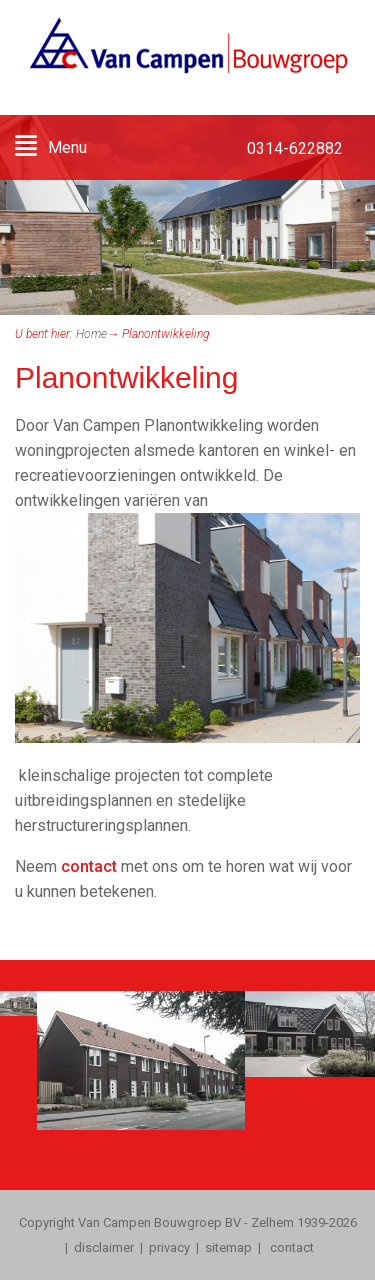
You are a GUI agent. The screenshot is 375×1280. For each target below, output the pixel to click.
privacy (169, 1247)
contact (89, 866)
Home (91, 334)
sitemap (228, 1247)
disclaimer (104, 1247)
